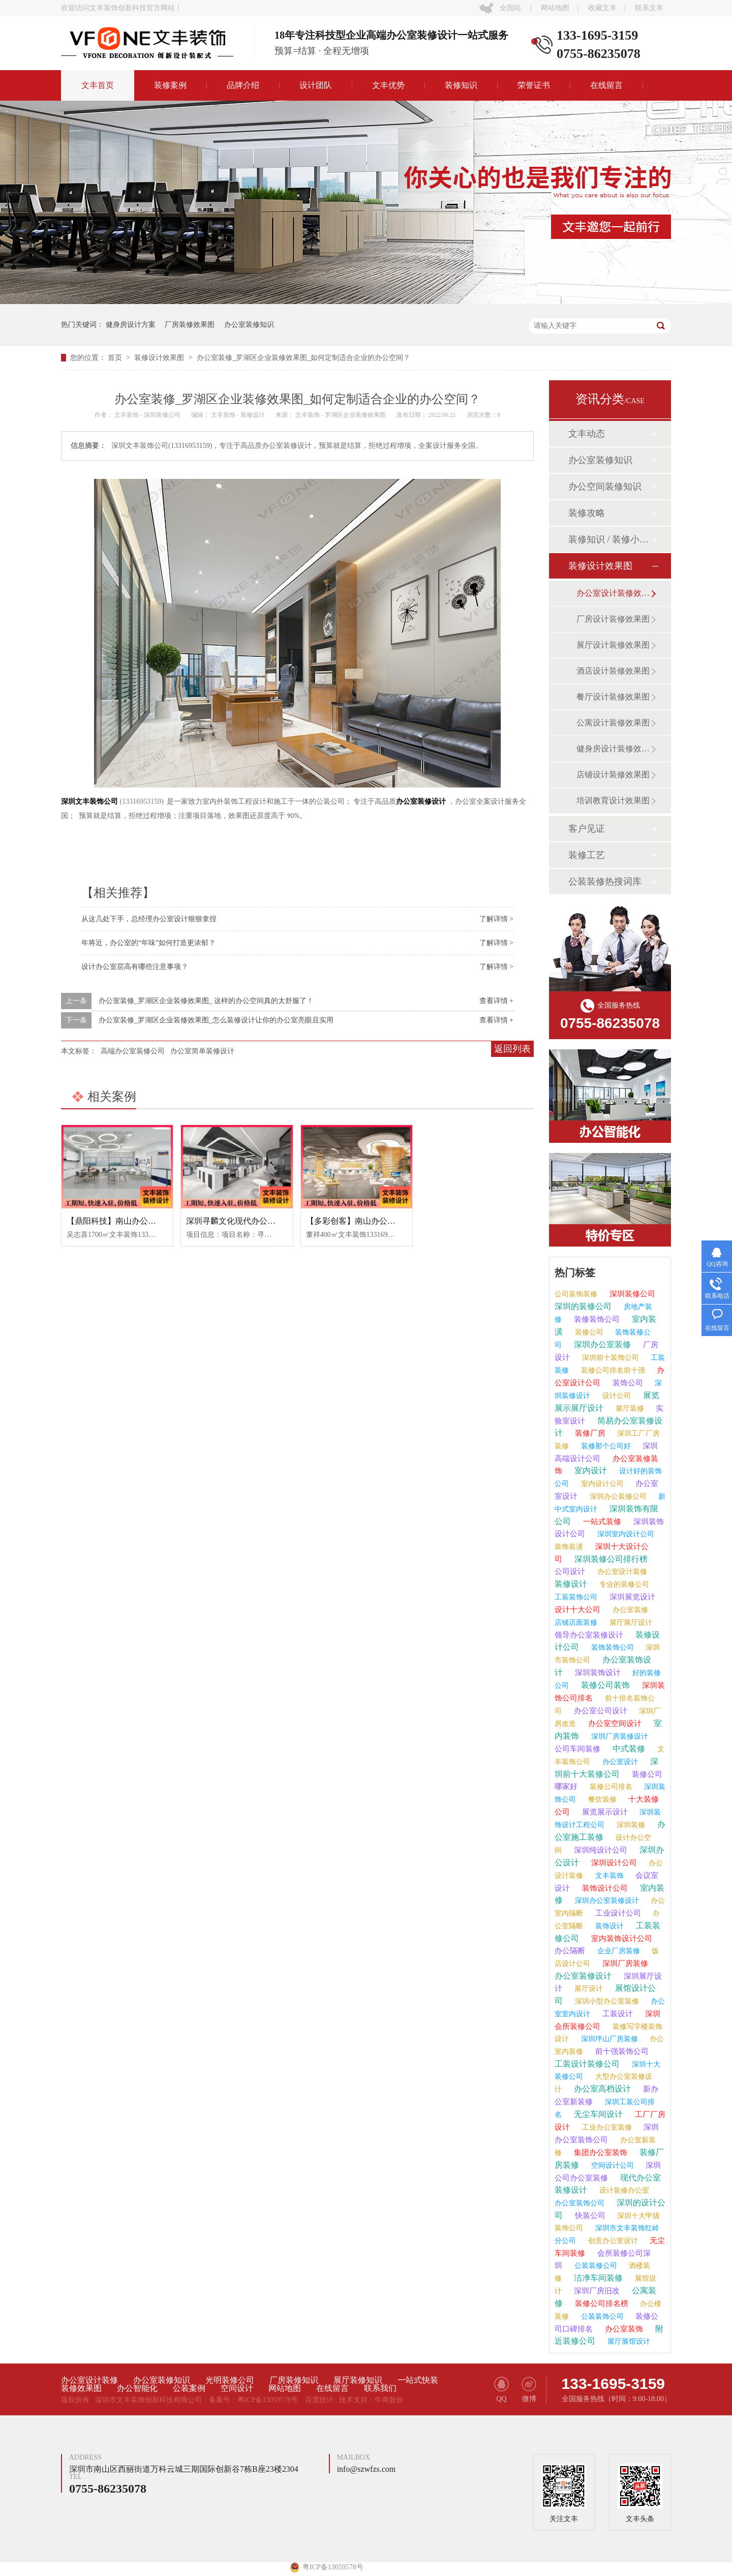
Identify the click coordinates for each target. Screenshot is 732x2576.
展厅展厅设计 (629, 1622)
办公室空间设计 (614, 1723)
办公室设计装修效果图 (613, 593)
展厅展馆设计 (627, 2341)
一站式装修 (601, 1522)
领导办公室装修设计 (589, 1635)
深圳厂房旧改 (596, 2291)
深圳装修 (630, 1825)
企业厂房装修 (617, 1951)
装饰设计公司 (604, 1888)
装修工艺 (586, 855)
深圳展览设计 (631, 1597)
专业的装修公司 (623, 1584)
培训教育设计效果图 (613, 800)
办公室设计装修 (621, 1571)
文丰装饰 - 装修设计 (238, 414)
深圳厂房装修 (624, 1963)
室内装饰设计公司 (620, 1938)
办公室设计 (619, 1762)
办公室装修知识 (249, 324)
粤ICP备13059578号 (267, 2400)
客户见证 (586, 829)
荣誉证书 (533, 85)
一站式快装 (418, 2380)
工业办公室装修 (606, 2127)
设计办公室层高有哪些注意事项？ (134, 967)
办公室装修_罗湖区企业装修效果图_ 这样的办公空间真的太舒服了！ (206, 1001)
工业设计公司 (617, 1913)
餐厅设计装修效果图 (613, 696)
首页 (116, 357)
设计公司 (615, 1396)
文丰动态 (586, 434)
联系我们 (380, 2388)
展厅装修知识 (357, 2380)
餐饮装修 (601, 1799)
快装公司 (589, 2215)
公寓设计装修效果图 (613, 722)
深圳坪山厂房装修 (608, 2039)
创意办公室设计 (612, 2241)
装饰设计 (608, 1926)
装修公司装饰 (604, 1685)
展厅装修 (629, 1408)
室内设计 (589, 1470)
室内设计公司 (601, 1484)
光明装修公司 (229, 2380)
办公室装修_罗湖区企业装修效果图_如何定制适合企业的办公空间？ (303, 357)
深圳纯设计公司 (599, 1850)
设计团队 (315, 85)
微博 (529, 2390)
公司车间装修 (577, 1749)
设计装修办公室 (623, 2190)
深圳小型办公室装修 (606, 2001)
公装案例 (189, 2388)
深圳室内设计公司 (624, 1534)
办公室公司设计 (599, 1711)
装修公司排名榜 (600, 2303)
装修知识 (461, 85)
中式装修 (628, 1748)
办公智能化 (137, 2388)
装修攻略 (586, 513)
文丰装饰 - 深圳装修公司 (148, 414)
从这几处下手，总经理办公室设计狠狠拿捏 (149, 919)
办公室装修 (629, 1610)
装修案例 (170, 85)
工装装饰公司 (576, 1597)
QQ (501, 2390)
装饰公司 (627, 1383)
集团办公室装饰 (599, 2152)
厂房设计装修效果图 (613, 619)
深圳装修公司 (631, 1294)
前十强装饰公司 (621, 2051)
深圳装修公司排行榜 (610, 1559)
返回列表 (512, 1049)
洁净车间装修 (597, 2278)
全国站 (510, 8)
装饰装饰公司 (611, 1647)
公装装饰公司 (601, 2316)
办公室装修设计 (583, 1976)
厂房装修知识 (293, 2380)
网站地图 (555, 8)
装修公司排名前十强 (612, 1370)
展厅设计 (587, 1988)
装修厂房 (589, 1433)
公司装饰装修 (576, 1294)
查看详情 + (496, 1001)
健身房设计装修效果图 (613, 748)
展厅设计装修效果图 (613, 645)
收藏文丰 (602, 8)
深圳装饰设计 (597, 1673)
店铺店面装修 (576, 1622)
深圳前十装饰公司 (609, 1357)
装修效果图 (81, 2388)
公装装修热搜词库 (605, 881)
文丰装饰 (608, 1876)
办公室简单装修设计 (202, 1051)
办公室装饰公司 (579, 2203)
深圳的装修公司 (583, 1306)
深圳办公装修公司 (617, 1496)
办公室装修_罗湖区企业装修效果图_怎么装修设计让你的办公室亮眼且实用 (216, 1020)
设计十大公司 (577, 1609)
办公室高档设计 (601, 2088)
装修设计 (571, 1584)
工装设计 (616, 2014)
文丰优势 (388, 85)
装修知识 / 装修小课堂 (609, 539)
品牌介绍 (243, 85)
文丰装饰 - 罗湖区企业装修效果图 (341, 414)
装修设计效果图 (160, 357)
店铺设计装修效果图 (613, 774)
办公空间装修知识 (605, 486)
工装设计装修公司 (587, 2063)
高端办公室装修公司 (133, 1051)
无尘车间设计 (597, 2114)
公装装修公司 (594, 2265)
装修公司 (588, 1332)
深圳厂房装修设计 (618, 1736)
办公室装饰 (623, 2329)
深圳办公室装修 (601, 1344)
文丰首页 (97, 85)
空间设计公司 (611, 2165)
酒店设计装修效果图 (613, 670)
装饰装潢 (569, 1547)
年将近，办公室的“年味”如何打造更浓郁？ (148, 943)
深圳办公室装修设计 (606, 1900)
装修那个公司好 (605, 1446)
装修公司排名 (610, 1787)
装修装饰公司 (596, 1319)
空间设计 (237, 2388)
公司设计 (570, 1571)
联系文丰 (649, 8)
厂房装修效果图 (190, 324)
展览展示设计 (604, 1812)
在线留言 (606, 85)
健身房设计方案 (131, 324)
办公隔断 (570, 1951)
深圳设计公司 (613, 1863)
